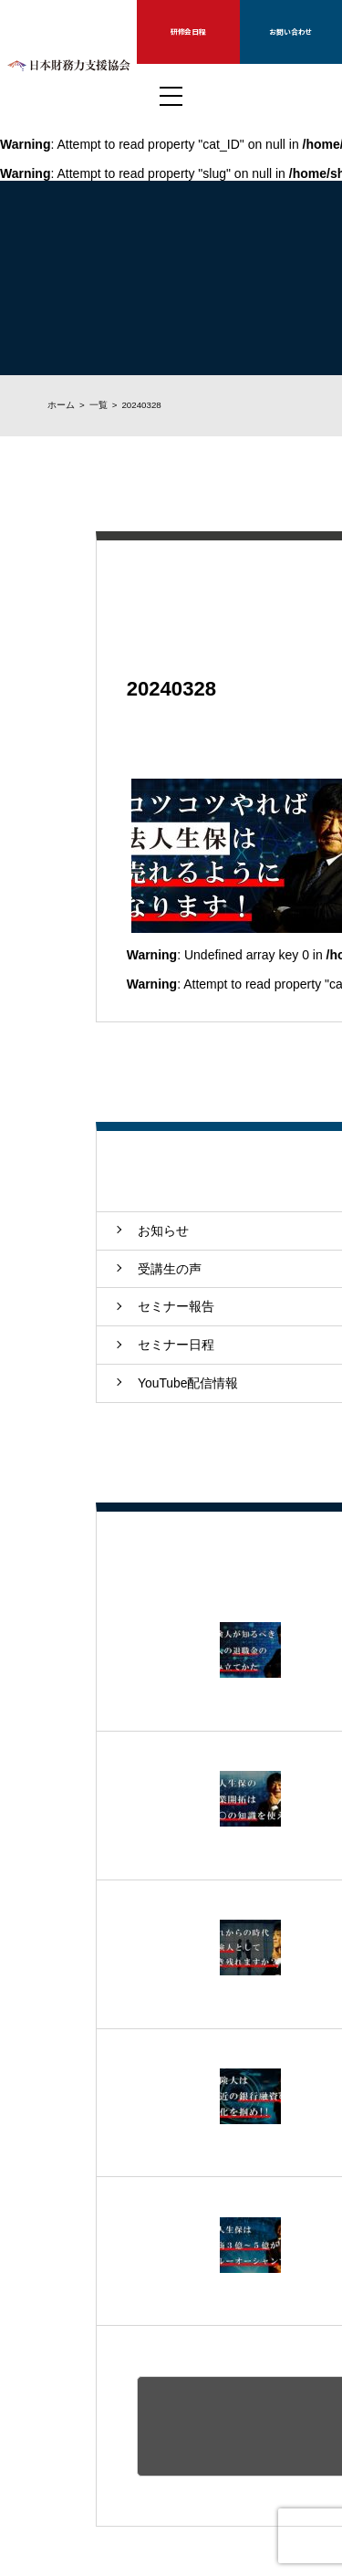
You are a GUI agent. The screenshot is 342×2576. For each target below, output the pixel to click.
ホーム (61, 405)
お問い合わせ (290, 31)
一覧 (98, 405)
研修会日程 (188, 31)
